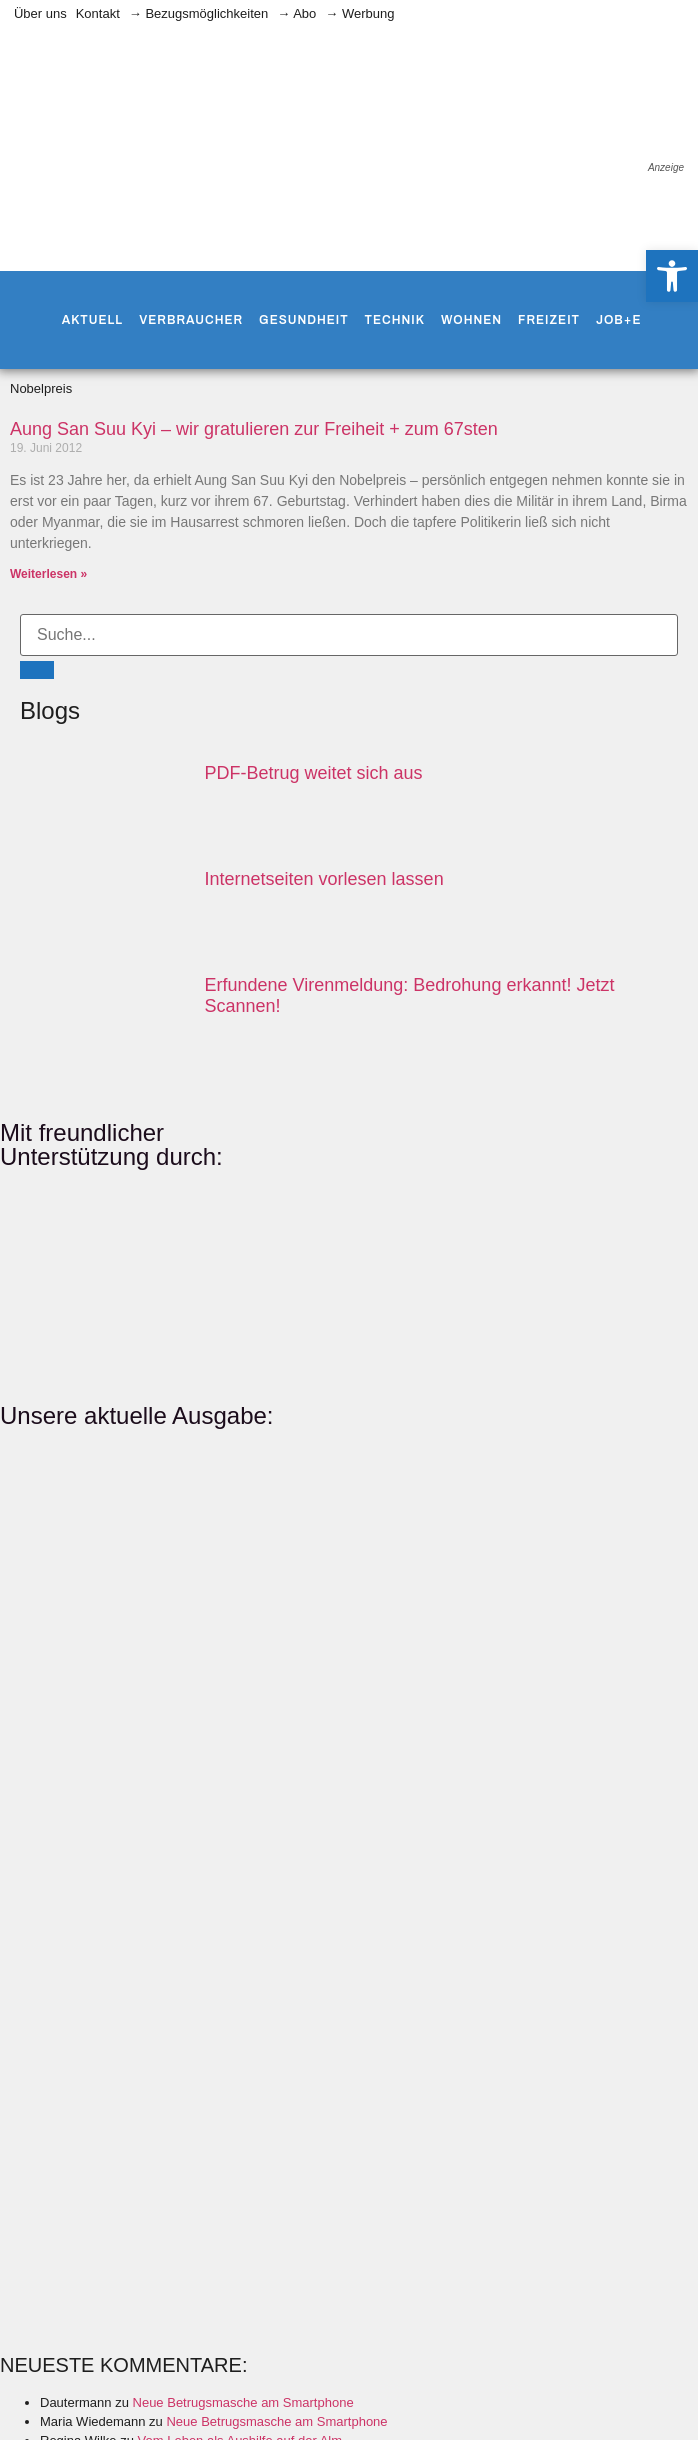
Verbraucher (191, 320)
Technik (395, 320)
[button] (672, 276)
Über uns (40, 13)
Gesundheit (303, 320)
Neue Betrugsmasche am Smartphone (243, 2402)
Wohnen (471, 320)
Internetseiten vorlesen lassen (324, 879)
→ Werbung (359, 13)
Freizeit (549, 320)
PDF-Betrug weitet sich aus (314, 773)
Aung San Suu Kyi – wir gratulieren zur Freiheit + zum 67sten (254, 429)
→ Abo (296, 13)
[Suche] (37, 670)
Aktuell (92, 320)
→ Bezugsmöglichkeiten (198, 13)
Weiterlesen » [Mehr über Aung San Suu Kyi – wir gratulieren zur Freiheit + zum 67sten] (48, 574)
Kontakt (98, 13)
